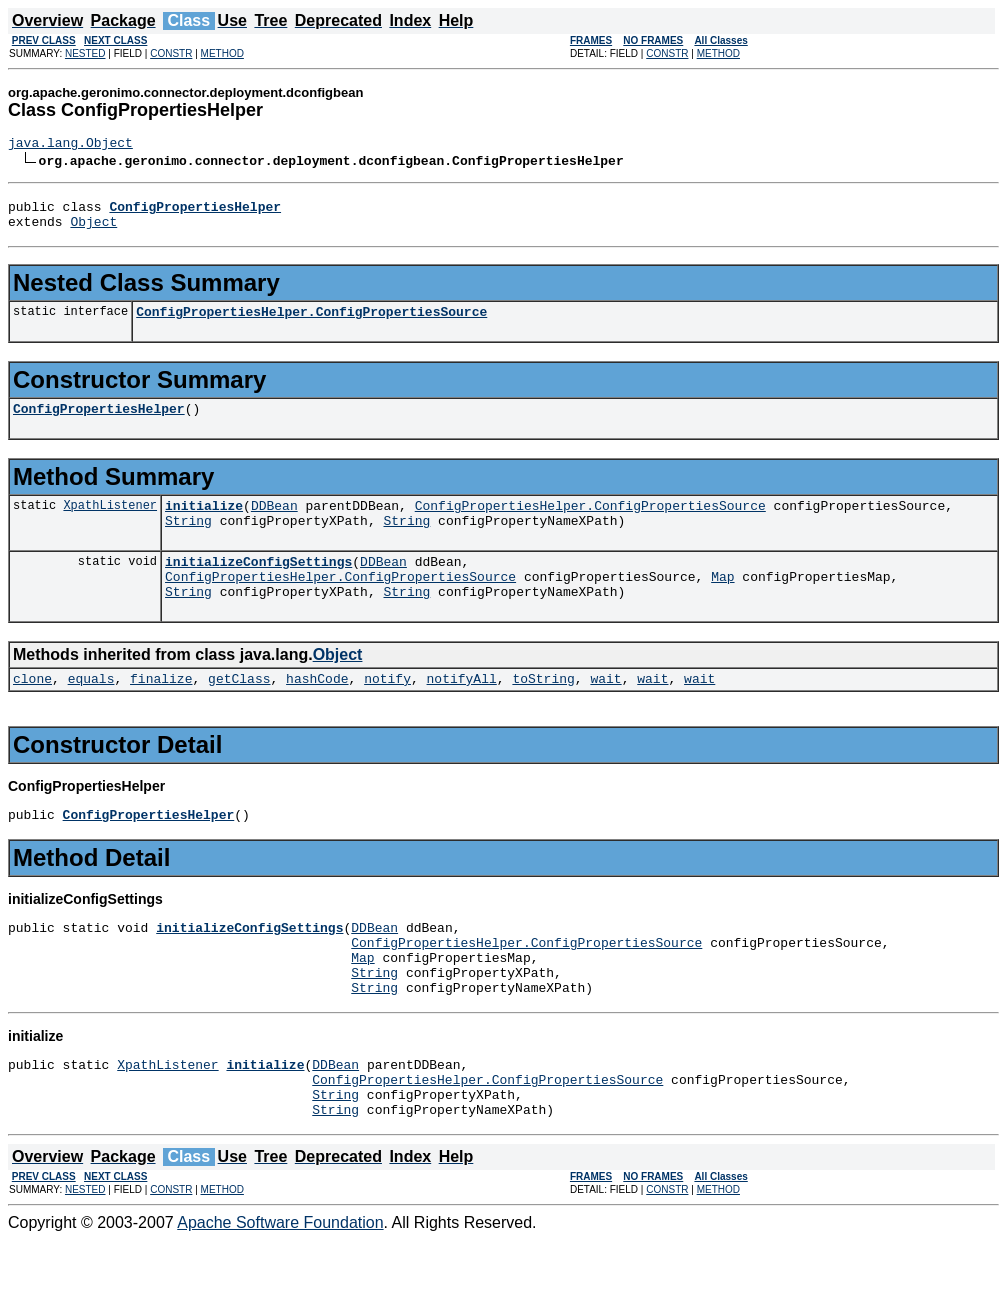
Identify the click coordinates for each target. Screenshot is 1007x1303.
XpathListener (110, 522)
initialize (204, 523)
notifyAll (462, 711)
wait (605, 711)
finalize (161, 711)
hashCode (317, 711)
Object (93, 230)
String (188, 541)
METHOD (222, 53)
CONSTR (171, 53)
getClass (239, 711)
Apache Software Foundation (280, 1285)
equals (91, 711)
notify (387, 711)
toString (543, 711)
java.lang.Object (70, 145)
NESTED (85, 53)
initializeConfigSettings (258, 585)
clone (32, 711)
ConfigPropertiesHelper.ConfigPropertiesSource (311, 323)
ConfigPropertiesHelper (99, 423)
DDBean (274, 523)
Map (722, 603)
